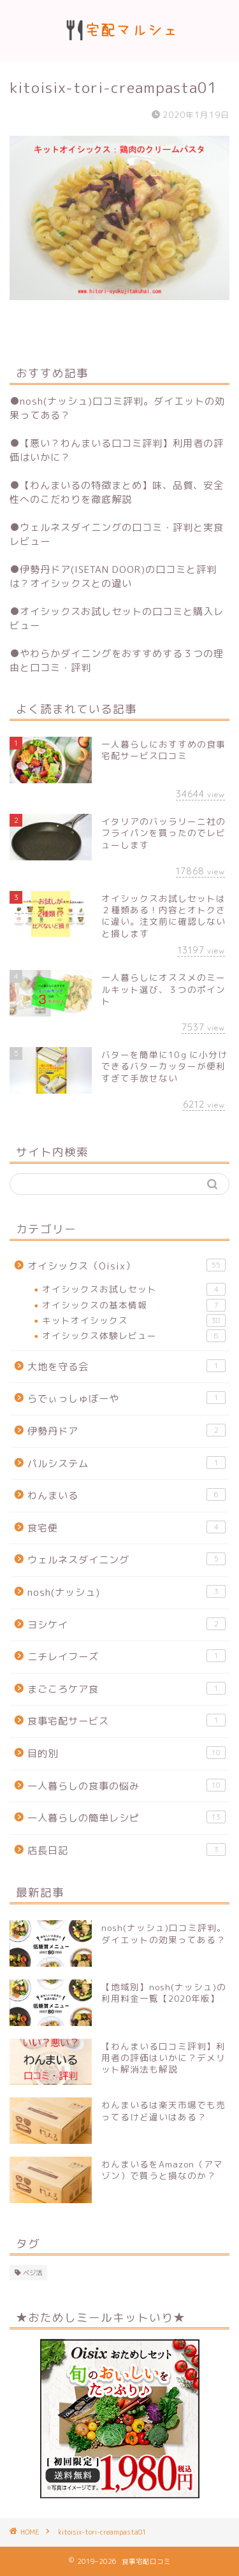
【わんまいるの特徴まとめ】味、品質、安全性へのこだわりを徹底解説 (117, 492)
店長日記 (126, 1850)
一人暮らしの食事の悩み (126, 1786)
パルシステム (126, 1463)
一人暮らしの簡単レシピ (126, 1818)
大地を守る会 (126, 1366)
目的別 (126, 1753)
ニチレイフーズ (126, 1656)
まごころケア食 (126, 1689)
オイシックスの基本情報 (134, 1305)
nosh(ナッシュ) (126, 1592)
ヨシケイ (126, 1624)
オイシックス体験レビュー (134, 1335)
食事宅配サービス (126, 1721)
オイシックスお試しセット (134, 1289)
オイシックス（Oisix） (126, 1266)
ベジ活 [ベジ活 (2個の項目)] (32, 2272)
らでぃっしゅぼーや (126, 1398)
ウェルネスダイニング (126, 1559)
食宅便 (126, 1528)
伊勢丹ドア (126, 1431)
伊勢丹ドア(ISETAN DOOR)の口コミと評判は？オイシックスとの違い (113, 576)
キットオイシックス (134, 1320)
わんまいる (126, 1495)
